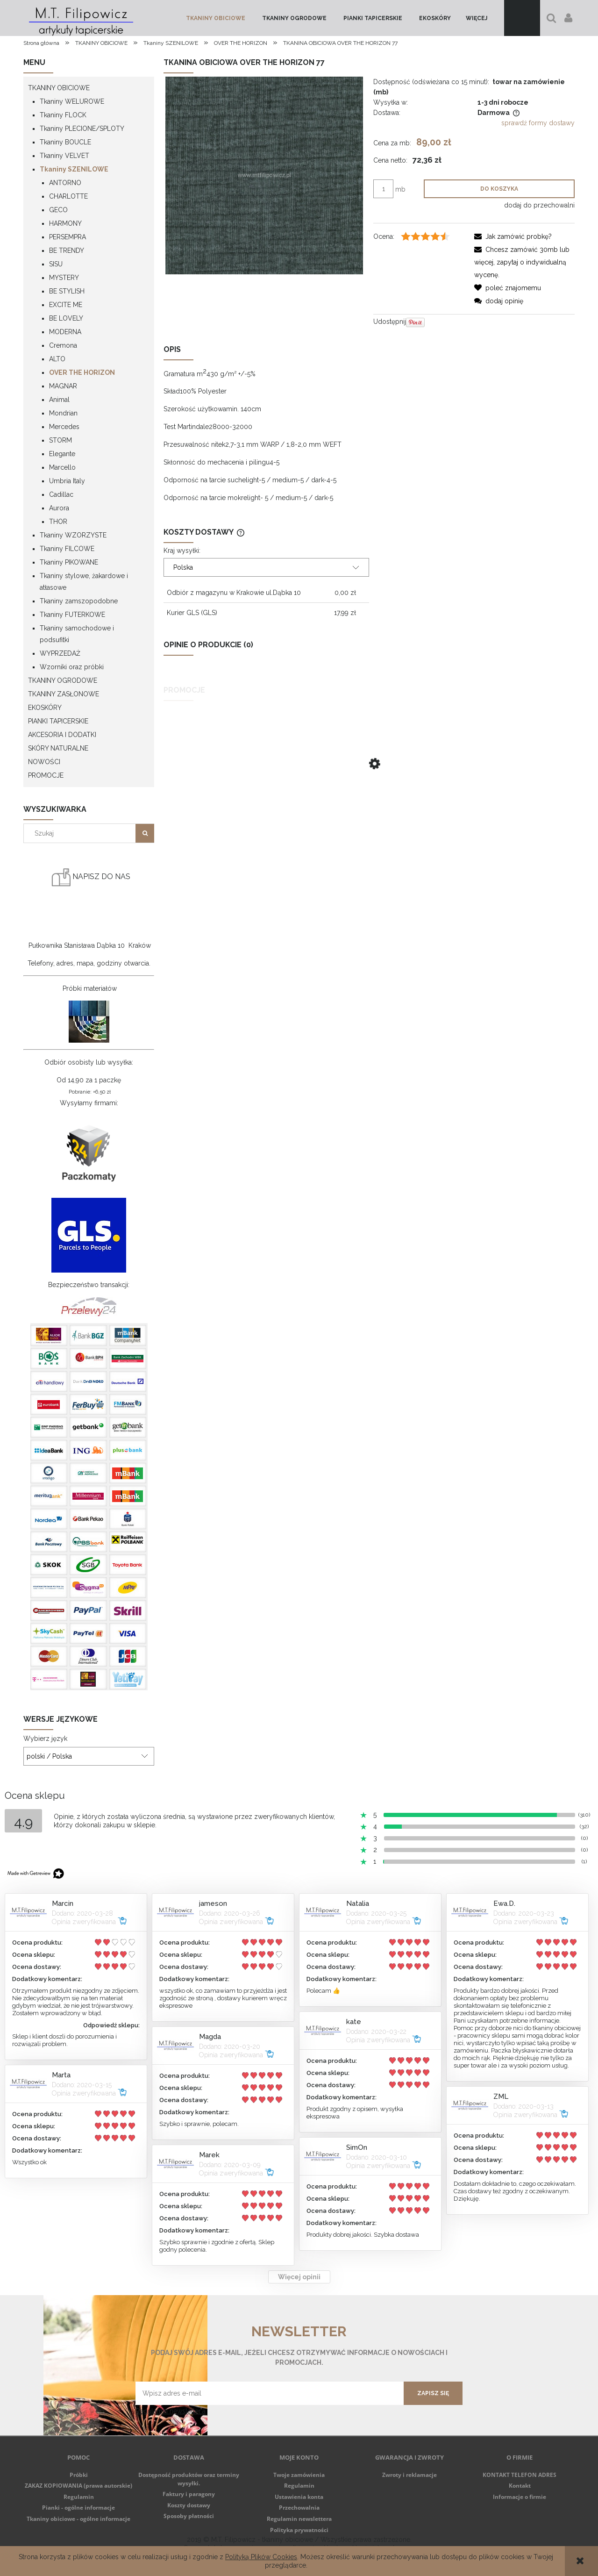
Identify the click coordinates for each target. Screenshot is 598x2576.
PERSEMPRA (67, 237)
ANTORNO (65, 182)
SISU (56, 264)
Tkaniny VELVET (64, 155)
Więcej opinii (299, 2277)
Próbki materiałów (90, 988)
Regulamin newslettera (299, 2519)
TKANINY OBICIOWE (59, 88)
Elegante (62, 454)
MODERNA (65, 332)
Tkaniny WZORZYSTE (73, 535)
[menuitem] (215, 18)
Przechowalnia (299, 2508)
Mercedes (64, 426)
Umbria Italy (67, 481)
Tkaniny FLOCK (63, 115)
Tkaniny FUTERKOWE (72, 614)
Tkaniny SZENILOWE (74, 169)
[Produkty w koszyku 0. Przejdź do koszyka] (522, 18)
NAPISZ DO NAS (90, 876)
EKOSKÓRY (45, 707)
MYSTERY (64, 277)
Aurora (59, 508)
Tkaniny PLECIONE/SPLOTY (82, 128)
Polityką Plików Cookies (261, 2557)
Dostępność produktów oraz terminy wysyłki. (188, 2479)
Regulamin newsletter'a (170, 2411)
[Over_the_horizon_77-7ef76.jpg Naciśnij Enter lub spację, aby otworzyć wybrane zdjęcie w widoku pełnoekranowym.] (264, 175)
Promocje (46, 775)
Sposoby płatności (189, 2516)
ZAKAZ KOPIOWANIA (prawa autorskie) (78, 2486)
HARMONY (65, 223)
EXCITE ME (65, 304)
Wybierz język (45, 1738)
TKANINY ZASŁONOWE (63, 694)
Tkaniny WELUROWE (72, 101)
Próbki (79, 2475)
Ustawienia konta (299, 2497)
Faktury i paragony (189, 2494)
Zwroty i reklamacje (409, 2475)
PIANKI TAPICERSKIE (58, 721)
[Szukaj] (144, 833)
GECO (58, 210)
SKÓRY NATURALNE (58, 748)
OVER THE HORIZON (82, 372)
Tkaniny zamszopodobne (79, 601)
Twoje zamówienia (299, 2475)
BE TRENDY (66, 250)
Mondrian (63, 413)
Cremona (63, 345)
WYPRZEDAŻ (60, 653)
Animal (59, 399)
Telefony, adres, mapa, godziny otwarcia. (89, 963)
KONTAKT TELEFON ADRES (519, 2475)
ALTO (57, 359)
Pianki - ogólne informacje (78, 2508)
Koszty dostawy (188, 2505)
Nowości (44, 762)
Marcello (62, 467)
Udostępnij (389, 321)
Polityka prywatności (299, 2530)
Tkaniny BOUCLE (65, 142)
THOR (58, 521)
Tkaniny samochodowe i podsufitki (77, 634)
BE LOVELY (66, 318)
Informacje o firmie (519, 2497)
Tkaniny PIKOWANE (69, 562)
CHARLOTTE (68, 196)
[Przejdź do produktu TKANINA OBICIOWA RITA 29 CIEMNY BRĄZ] (369, 792)
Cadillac (61, 494)
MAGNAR (63, 386)
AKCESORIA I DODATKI (62, 734)
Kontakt (520, 2486)
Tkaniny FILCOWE (67, 548)
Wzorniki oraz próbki (72, 667)
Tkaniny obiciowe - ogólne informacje (78, 2519)
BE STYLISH (67, 291)
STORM (60, 440)
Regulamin (79, 2497)
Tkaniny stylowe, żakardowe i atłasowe (84, 581)
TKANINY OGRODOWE (62, 680)
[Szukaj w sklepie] (82, 833)
